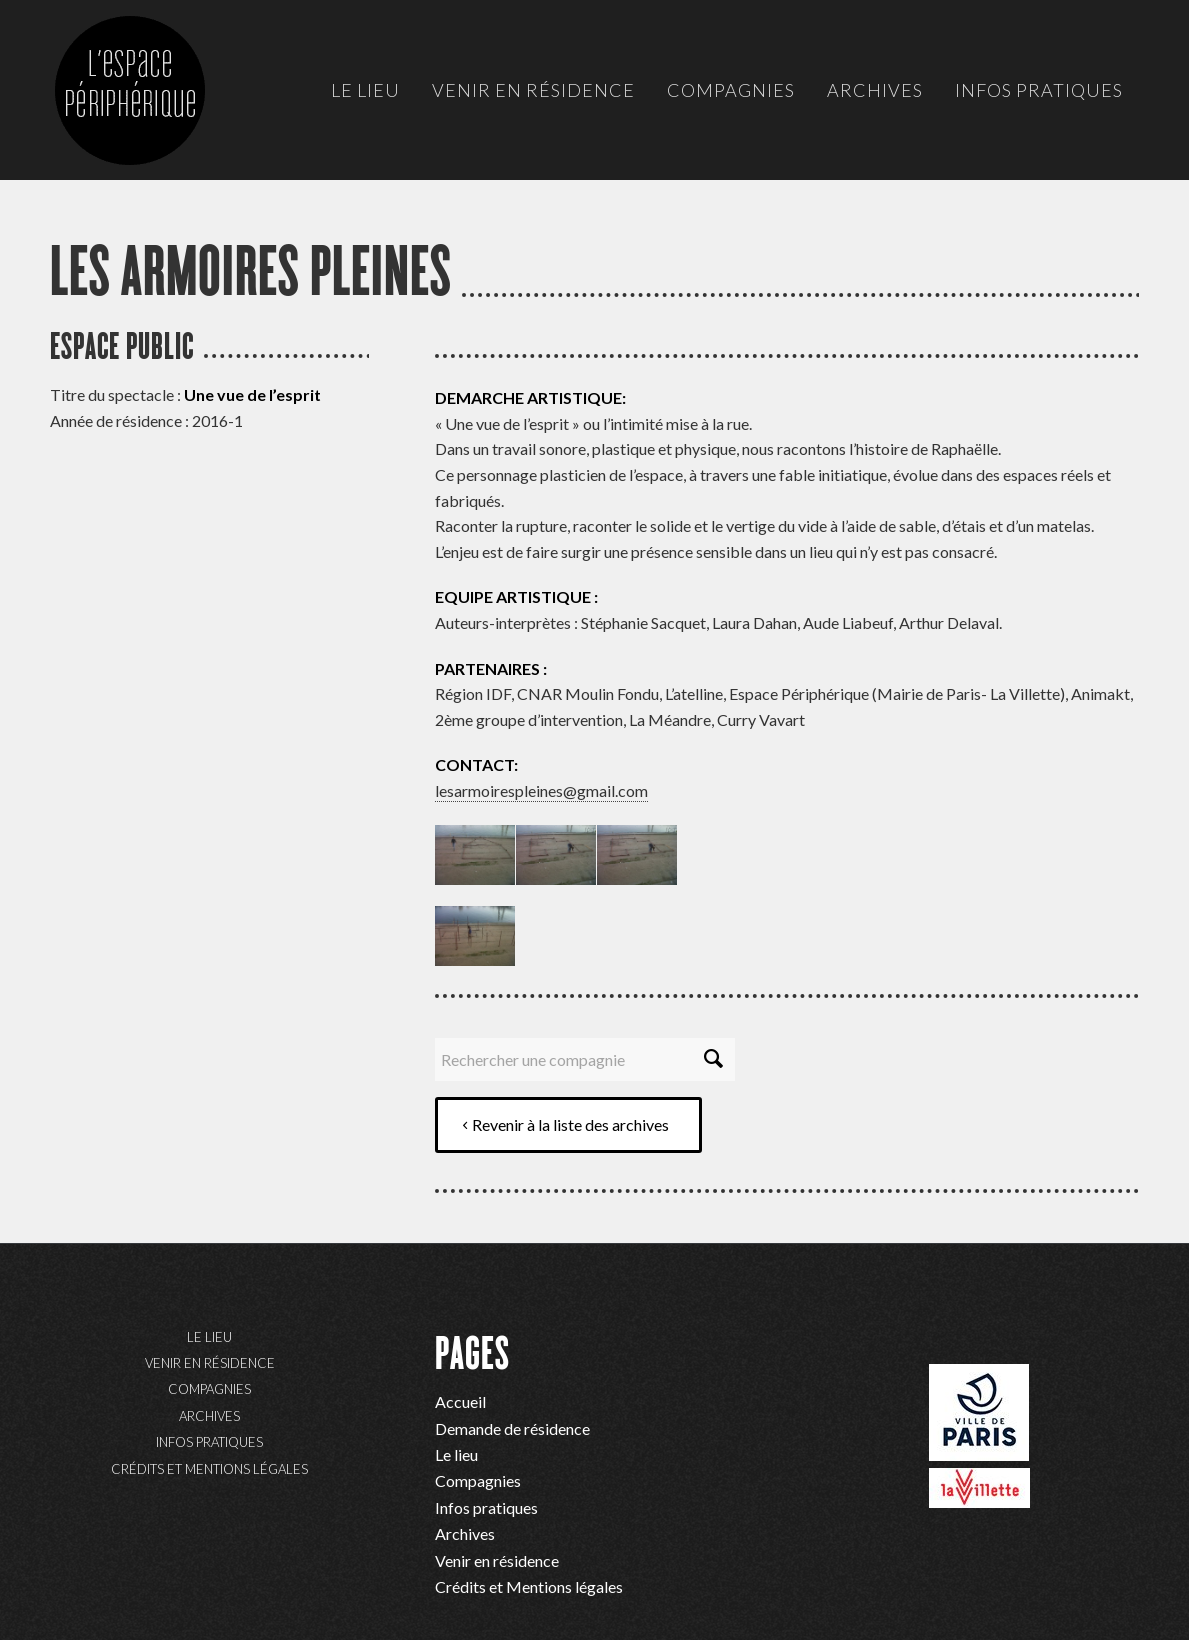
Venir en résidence (210, 1363)
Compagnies (209, 1389)
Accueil (460, 1401)
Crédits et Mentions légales (209, 1469)
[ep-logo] (150, 110)
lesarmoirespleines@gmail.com (541, 790)
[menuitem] (365, 90)
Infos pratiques (209, 1442)
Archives (209, 1416)
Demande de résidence (512, 1428)
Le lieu (209, 1337)
